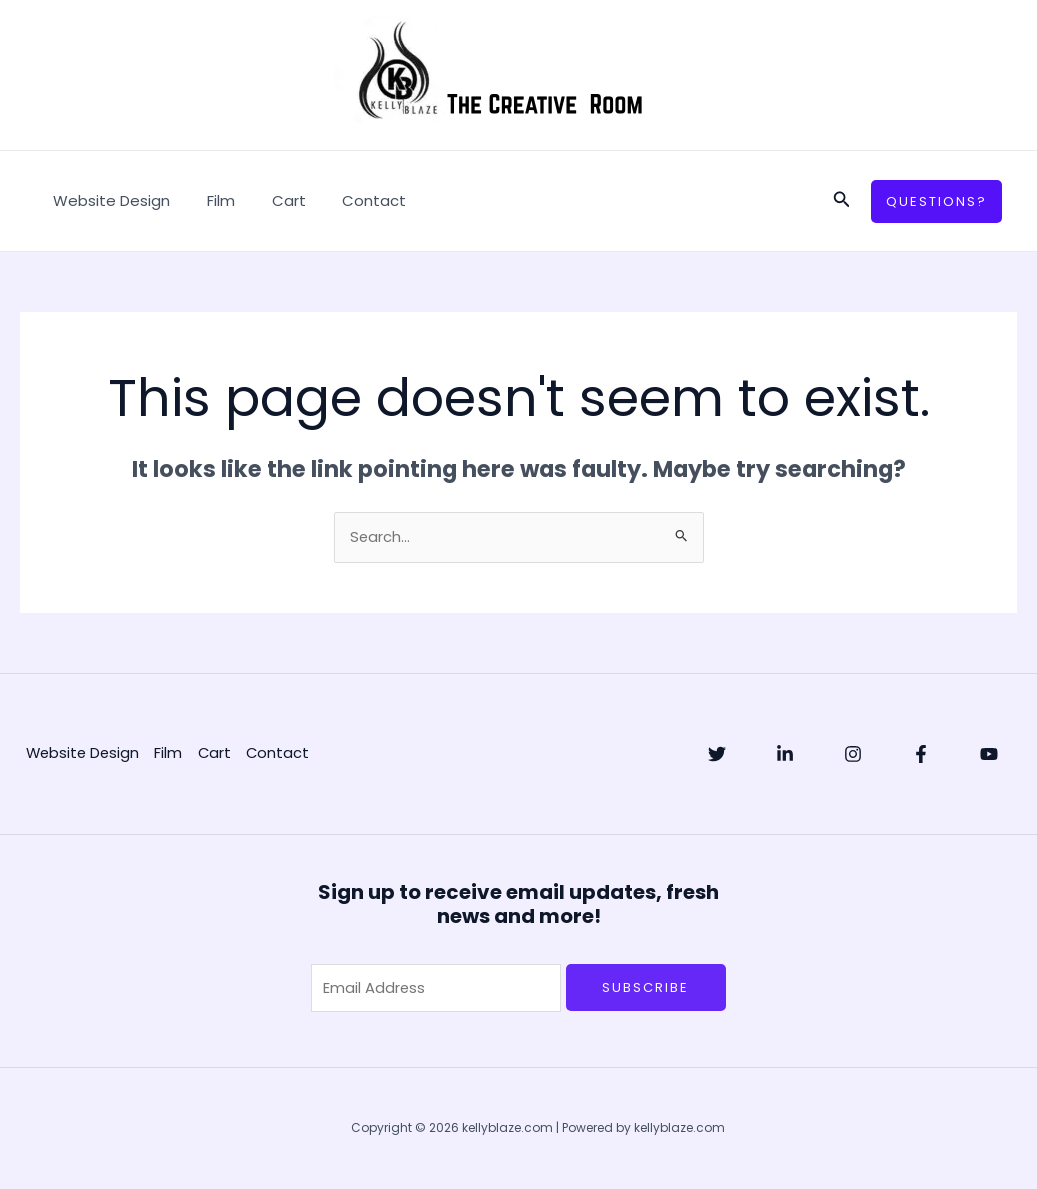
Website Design (108, 200)
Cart (272, 200)
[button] (842, 201)
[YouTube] (989, 755)
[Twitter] (717, 755)
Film (211, 200)
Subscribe (645, 987)
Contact (351, 200)
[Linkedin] (785, 755)
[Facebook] (921, 755)
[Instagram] (853, 755)
